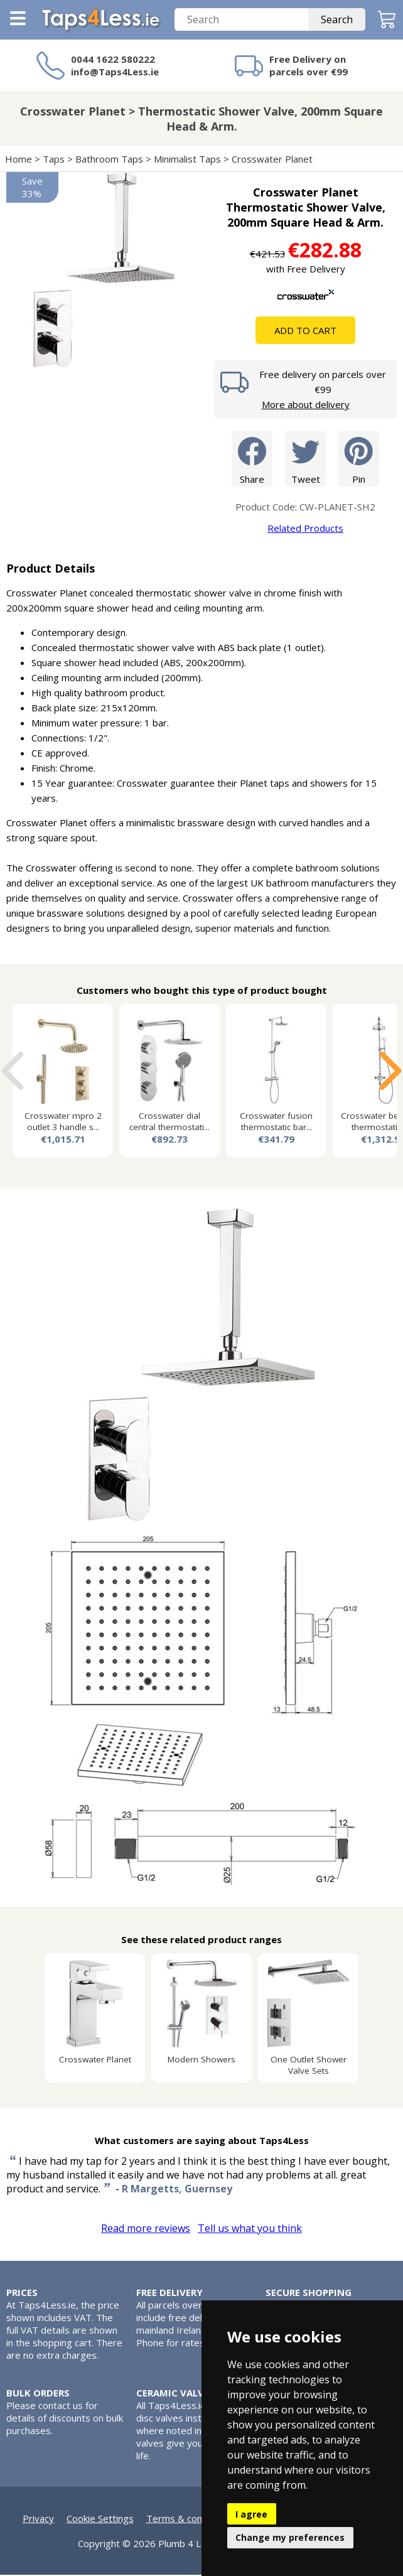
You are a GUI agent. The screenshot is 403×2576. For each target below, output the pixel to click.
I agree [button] (251, 2514)
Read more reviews (145, 2229)
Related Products (305, 529)
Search (337, 21)
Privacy (38, 2519)
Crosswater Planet (273, 160)
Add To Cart (305, 331)
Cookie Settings (100, 2519)
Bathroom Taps (109, 160)
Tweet (305, 459)
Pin (358, 459)
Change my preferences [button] (290, 2537)
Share (252, 459)
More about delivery (306, 405)
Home (18, 160)
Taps (54, 160)
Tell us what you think (250, 2229)
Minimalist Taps (187, 160)
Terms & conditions (188, 2519)
